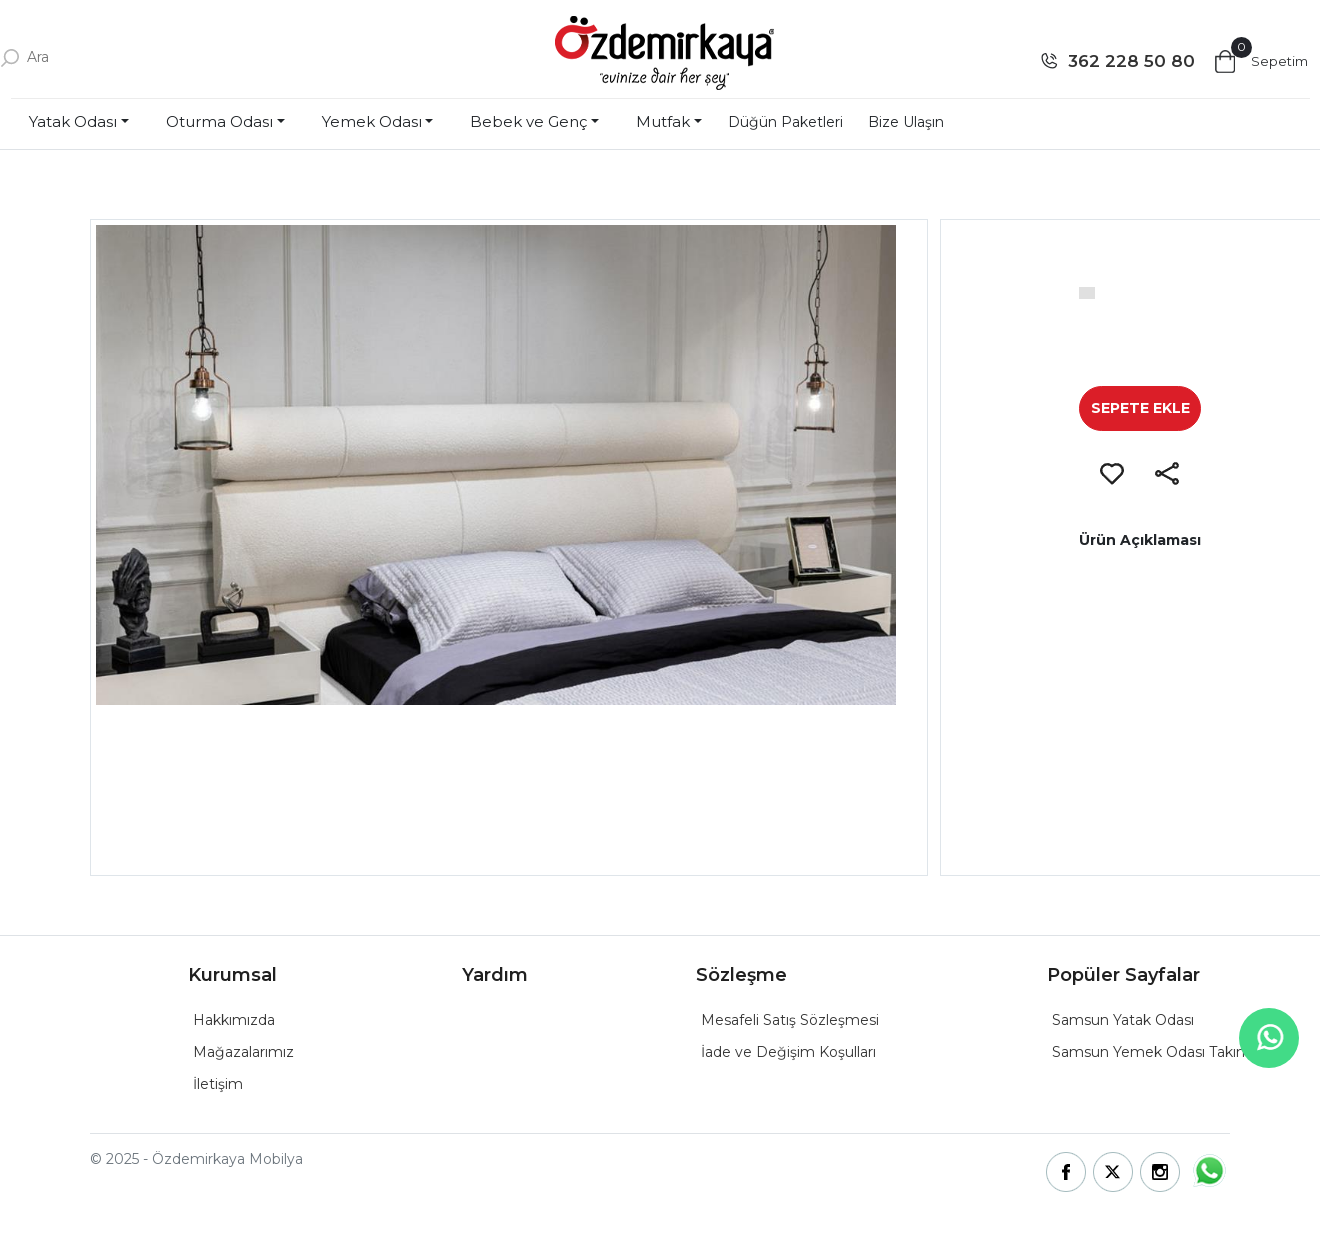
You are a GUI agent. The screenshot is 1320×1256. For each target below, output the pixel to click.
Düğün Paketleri (785, 122)
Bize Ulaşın (906, 122)
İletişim (218, 1084)
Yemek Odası (372, 121)
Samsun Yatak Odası (1123, 1020)
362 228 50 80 (1131, 61)
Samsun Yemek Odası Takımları (1161, 1052)
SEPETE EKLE (1140, 408)
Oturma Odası (219, 121)
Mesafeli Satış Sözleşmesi (790, 1020)
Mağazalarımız (243, 1052)
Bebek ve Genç (528, 121)
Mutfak (663, 121)
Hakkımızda (234, 1020)
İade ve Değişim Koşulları (788, 1052)
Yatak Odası (73, 121)
